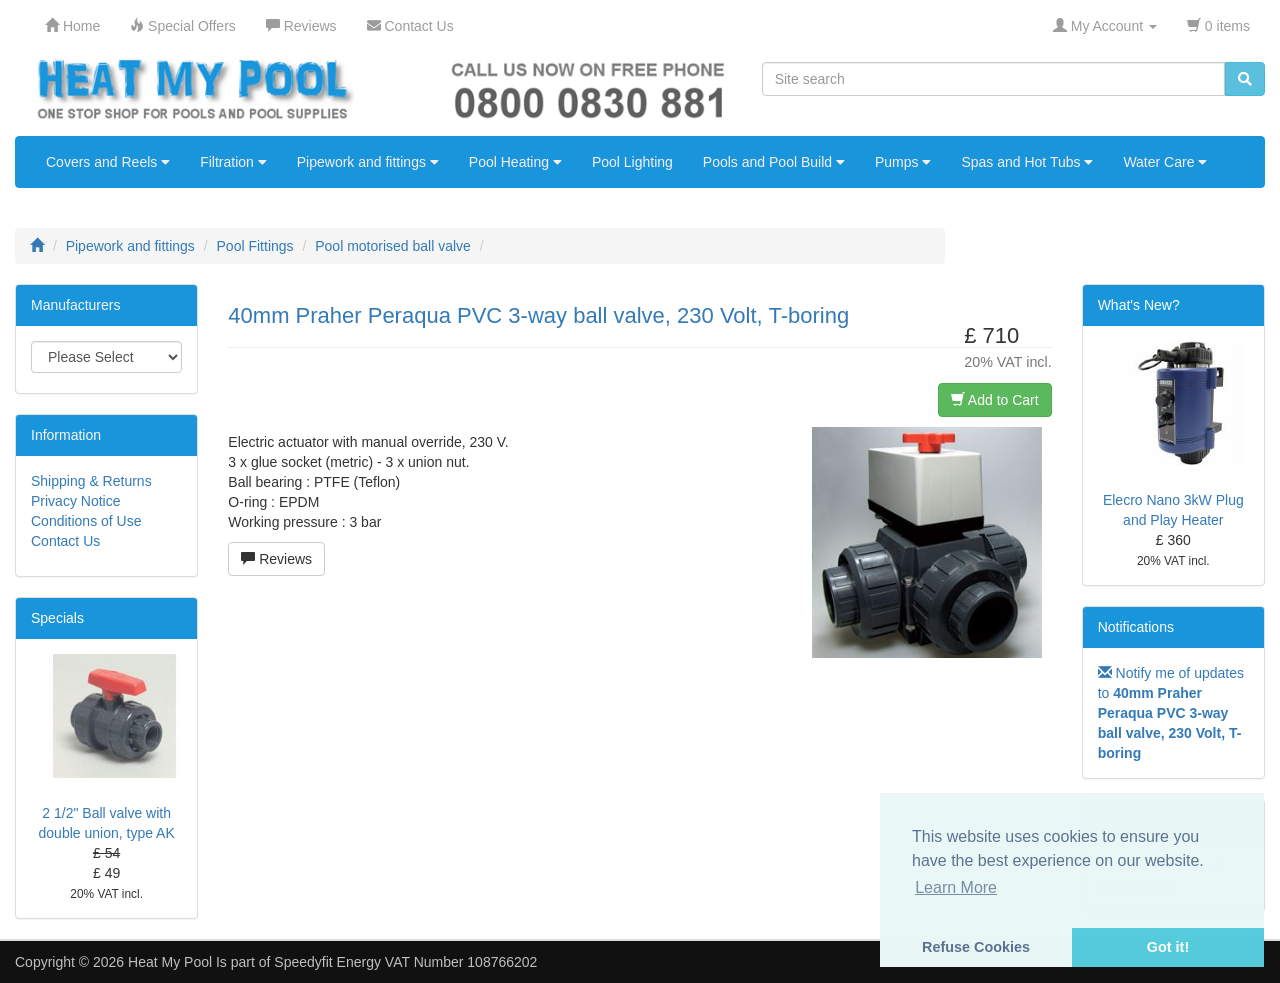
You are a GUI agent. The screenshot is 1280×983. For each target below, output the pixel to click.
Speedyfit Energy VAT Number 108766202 (405, 962)
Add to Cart (995, 400)
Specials (57, 618)
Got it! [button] (1168, 947)
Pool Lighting (632, 162)
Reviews (276, 559)
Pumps (903, 162)
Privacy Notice (75, 501)
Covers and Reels (108, 162)
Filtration (233, 162)
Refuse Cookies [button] (976, 947)
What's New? (1139, 305)
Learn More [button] (956, 887)
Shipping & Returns (91, 481)
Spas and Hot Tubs (1027, 162)
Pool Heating (515, 162)
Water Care (1165, 162)
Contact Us (65, 541)
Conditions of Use (86, 521)
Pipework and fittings (368, 162)
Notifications (1136, 627)
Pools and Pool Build (774, 162)
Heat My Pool (170, 962)
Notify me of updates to (1171, 713)
